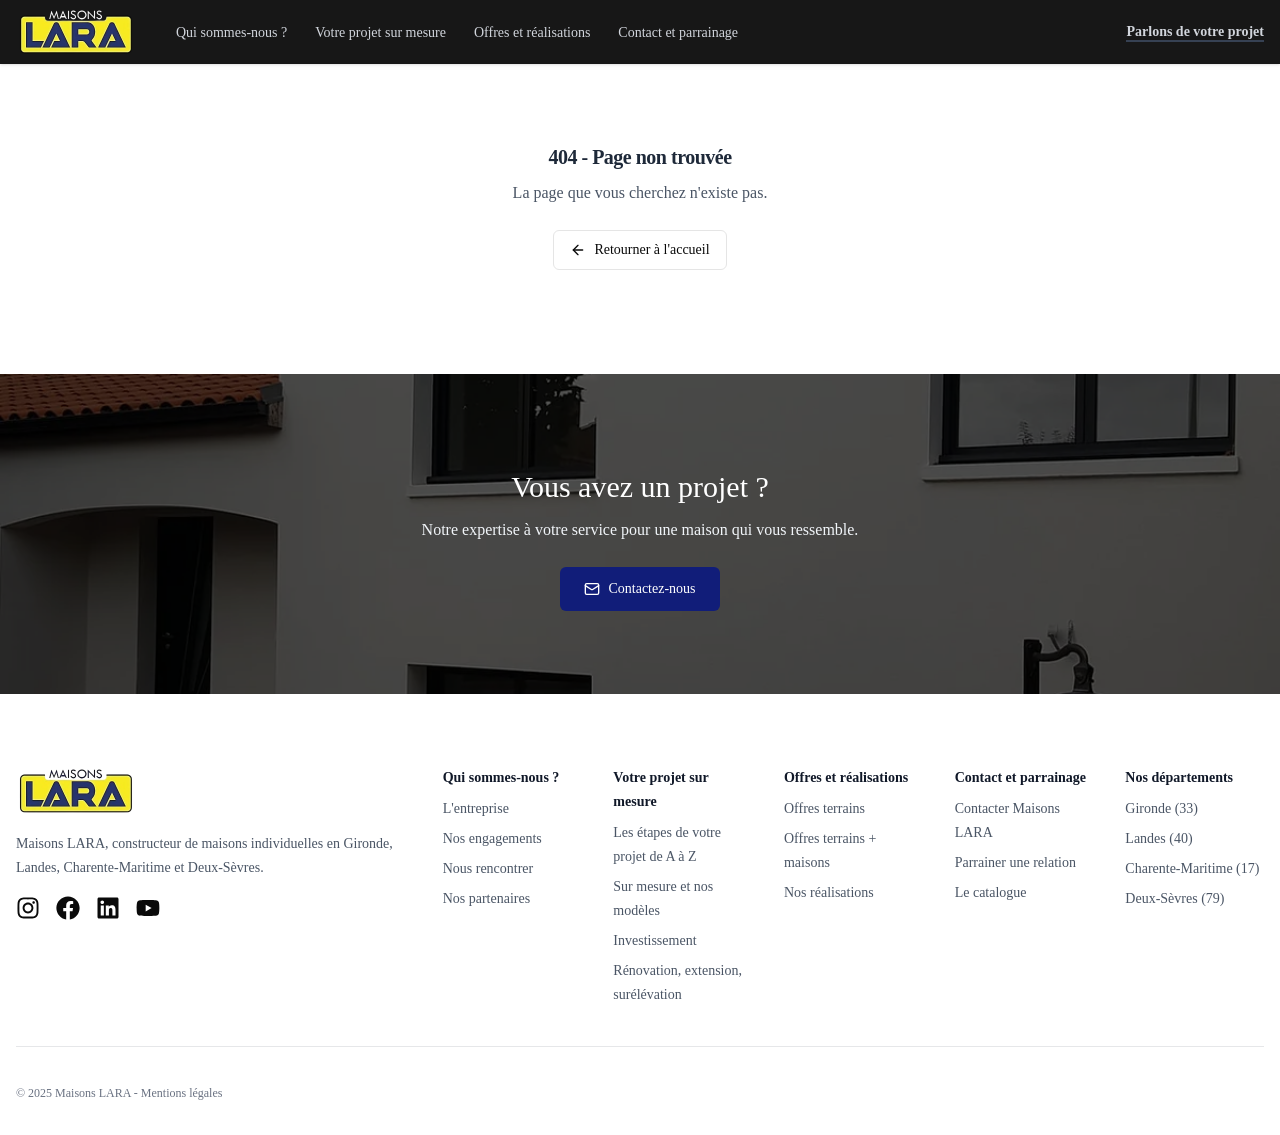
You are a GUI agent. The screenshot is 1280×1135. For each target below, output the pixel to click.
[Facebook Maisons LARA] (68, 908)
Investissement (654, 940)
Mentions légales (182, 1093)
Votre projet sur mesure (380, 32)
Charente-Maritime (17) (1192, 868)
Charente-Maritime (116, 867)
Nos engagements (492, 838)
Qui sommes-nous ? (231, 32)
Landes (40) (1158, 838)
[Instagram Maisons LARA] (28, 908)
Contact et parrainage (678, 32)
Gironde (366, 843)
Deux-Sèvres (224, 867)
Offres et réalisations (532, 32)
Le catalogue (991, 892)
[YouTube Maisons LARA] (148, 908)
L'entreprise (476, 808)
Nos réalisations (829, 892)
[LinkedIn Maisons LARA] (108, 908)
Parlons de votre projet (1195, 33)
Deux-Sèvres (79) (1174, 898)
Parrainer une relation (1015, 862)
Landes (36, 867)
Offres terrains (824, 808)
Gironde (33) (1161, 808)
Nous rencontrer (488, 868)
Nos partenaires (486, 898)
